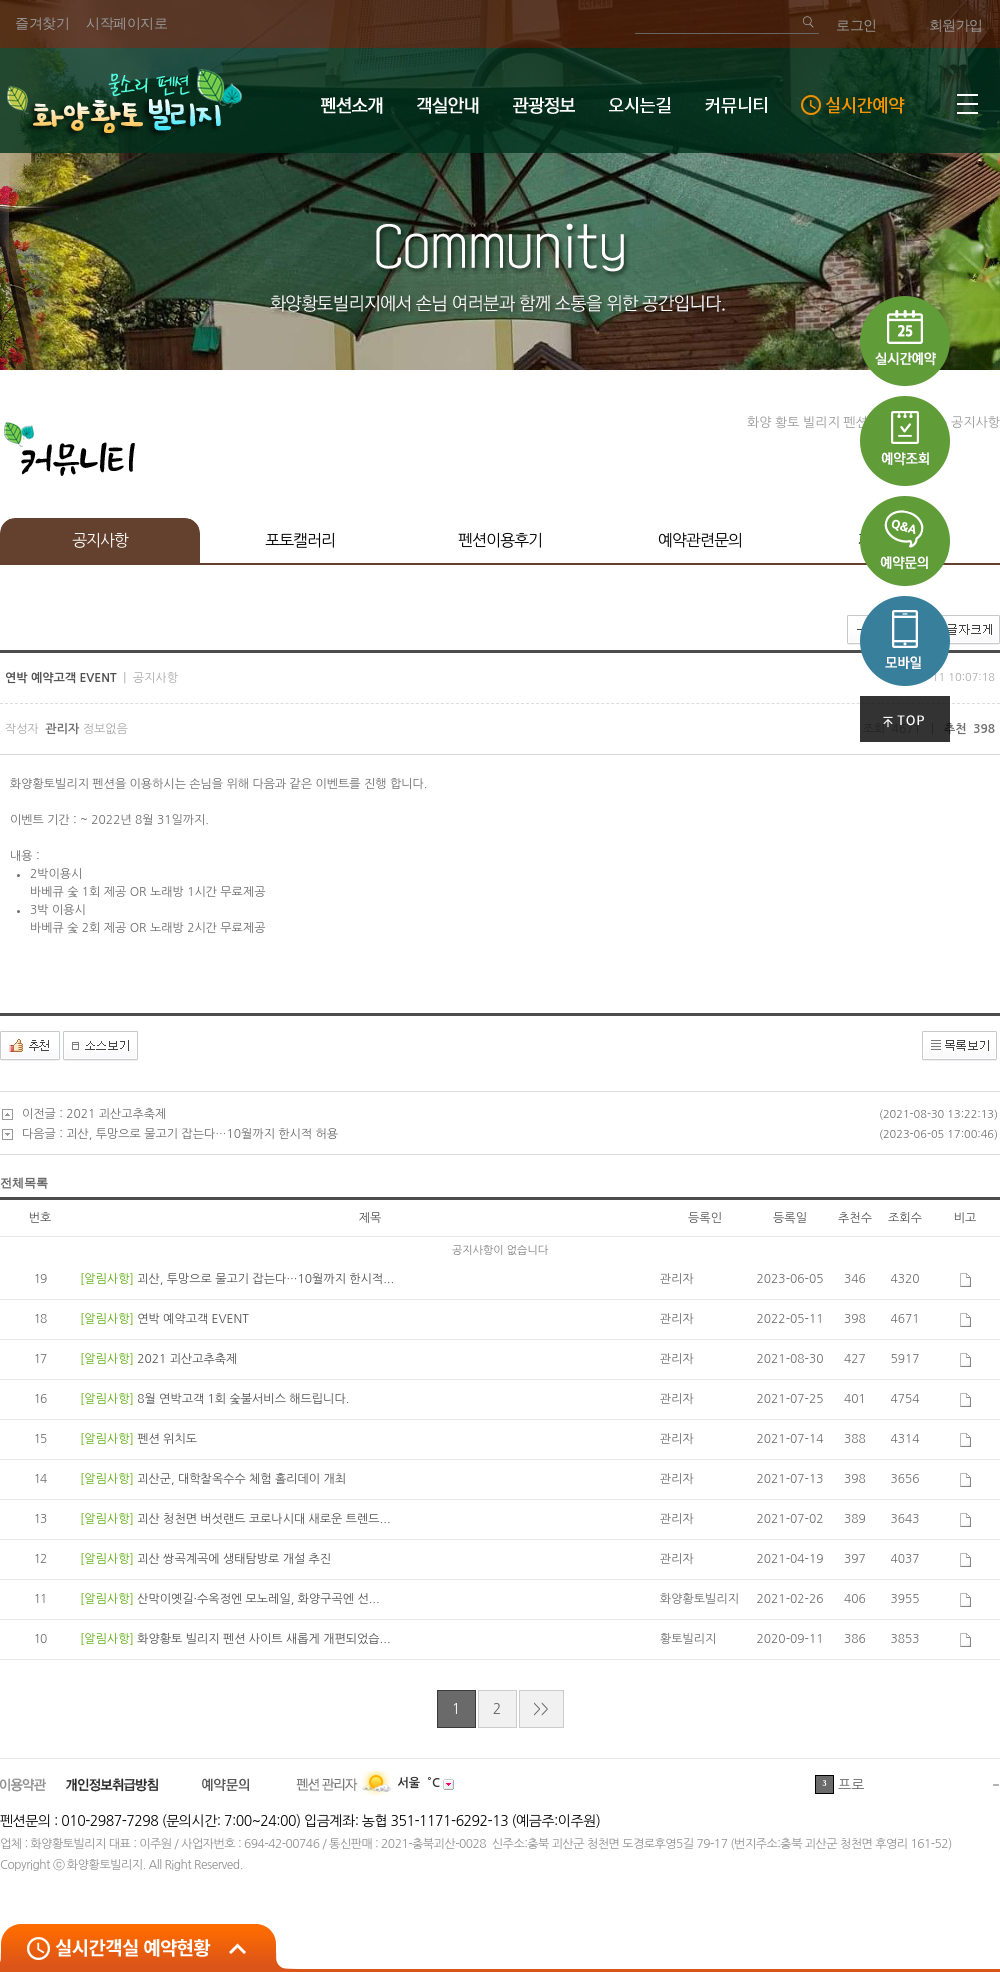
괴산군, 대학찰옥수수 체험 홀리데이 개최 (241, 1479)
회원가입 (956, 25)
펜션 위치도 (167, 1439)
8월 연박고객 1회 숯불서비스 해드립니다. (243, 1399)
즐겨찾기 (42, 23)
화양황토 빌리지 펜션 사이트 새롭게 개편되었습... (263, 1639)
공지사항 (100, 540)
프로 (851, 1785)
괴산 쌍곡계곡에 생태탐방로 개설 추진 (234, 1559)
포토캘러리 (300, 540)
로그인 (856, 25)
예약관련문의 (700, 540)
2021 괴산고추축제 (116, 1114)
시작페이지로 (126, 23)
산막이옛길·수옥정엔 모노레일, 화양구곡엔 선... (258, 1599)
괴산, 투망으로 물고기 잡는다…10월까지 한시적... (265, 1279)
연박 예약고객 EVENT (192, 1319)
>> (540, 1709)
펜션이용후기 (500, 540)
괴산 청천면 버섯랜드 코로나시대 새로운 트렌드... (263, 1519)
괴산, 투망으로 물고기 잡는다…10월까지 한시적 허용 (202, 1134)
